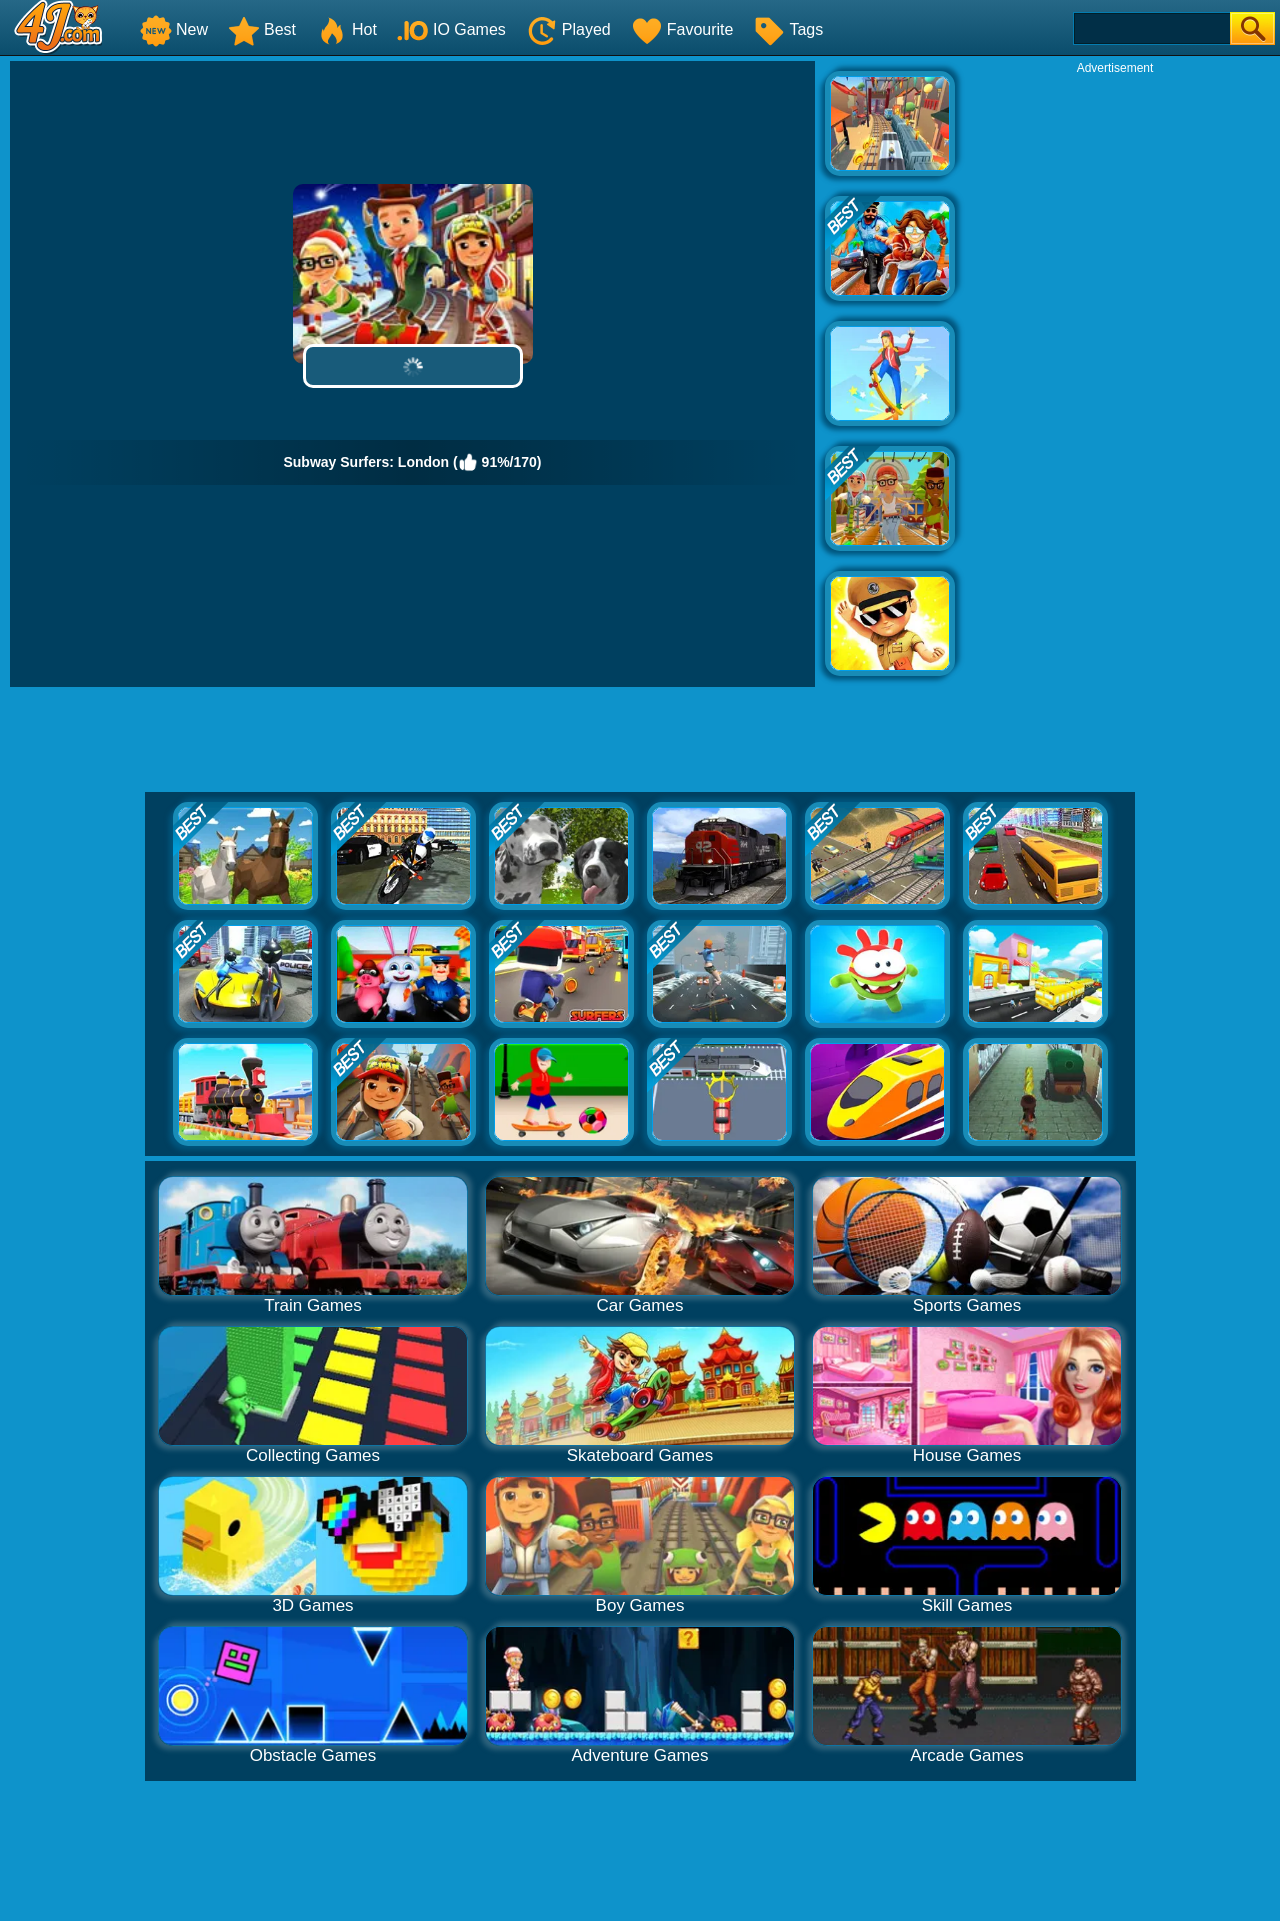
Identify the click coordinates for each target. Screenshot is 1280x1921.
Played (568, 29)
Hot (346, 29)
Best (262, 29)
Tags (788, 29)
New (174, 29)
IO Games (451, 29)
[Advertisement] (1115, 376)
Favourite (682, 29)
